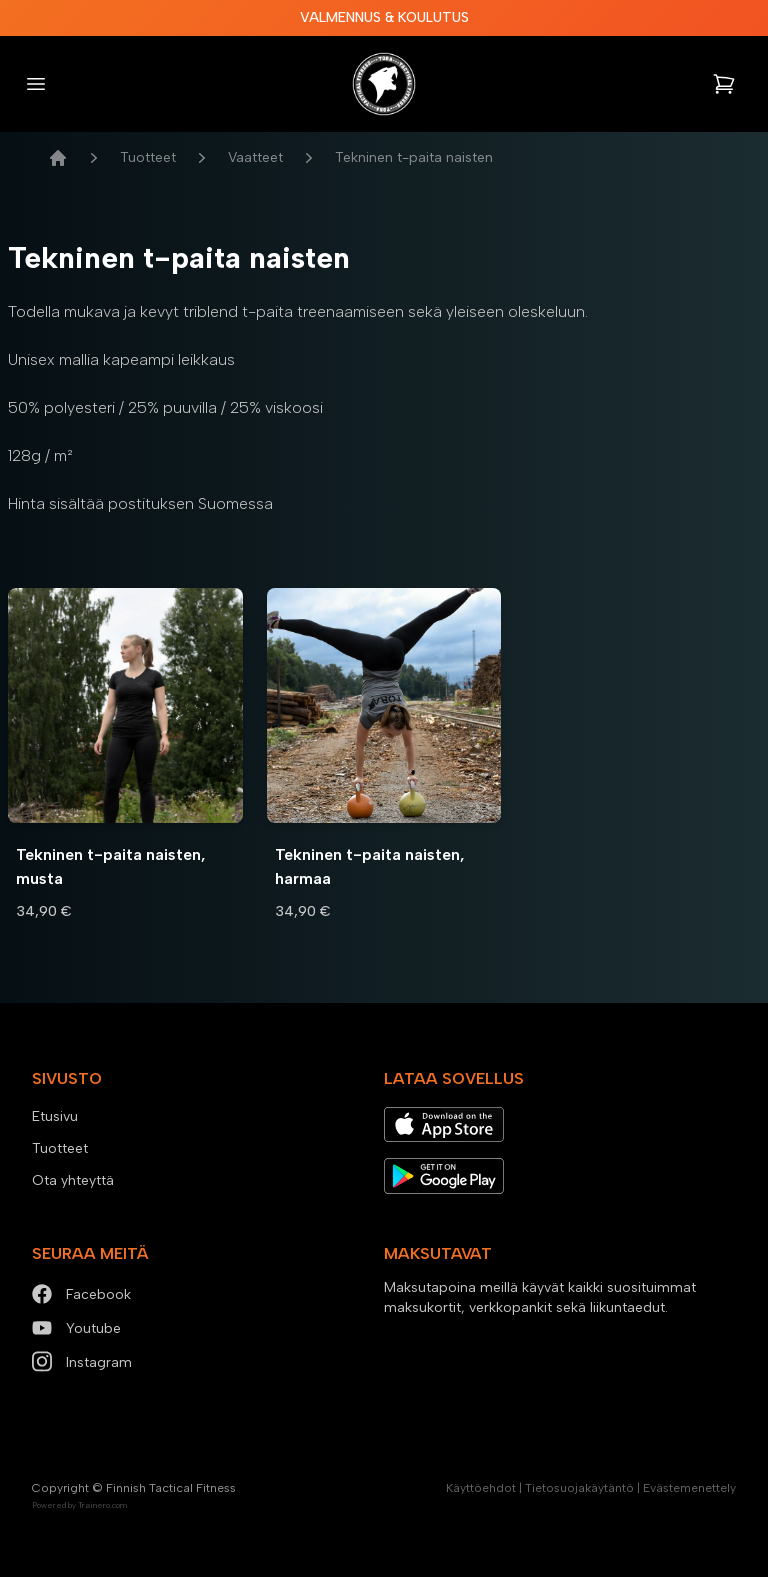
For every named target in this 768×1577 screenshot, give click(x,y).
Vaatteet (255, 157)
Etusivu (55, 1116)
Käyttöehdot (481, 1488)
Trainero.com (102, 1505)
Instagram (82, 1362)
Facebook (81, 1294)
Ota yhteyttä (73, 1180)
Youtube (76, 1328)
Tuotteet (148, 157)
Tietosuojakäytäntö (579, 1488)
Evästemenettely (689, 1488)
